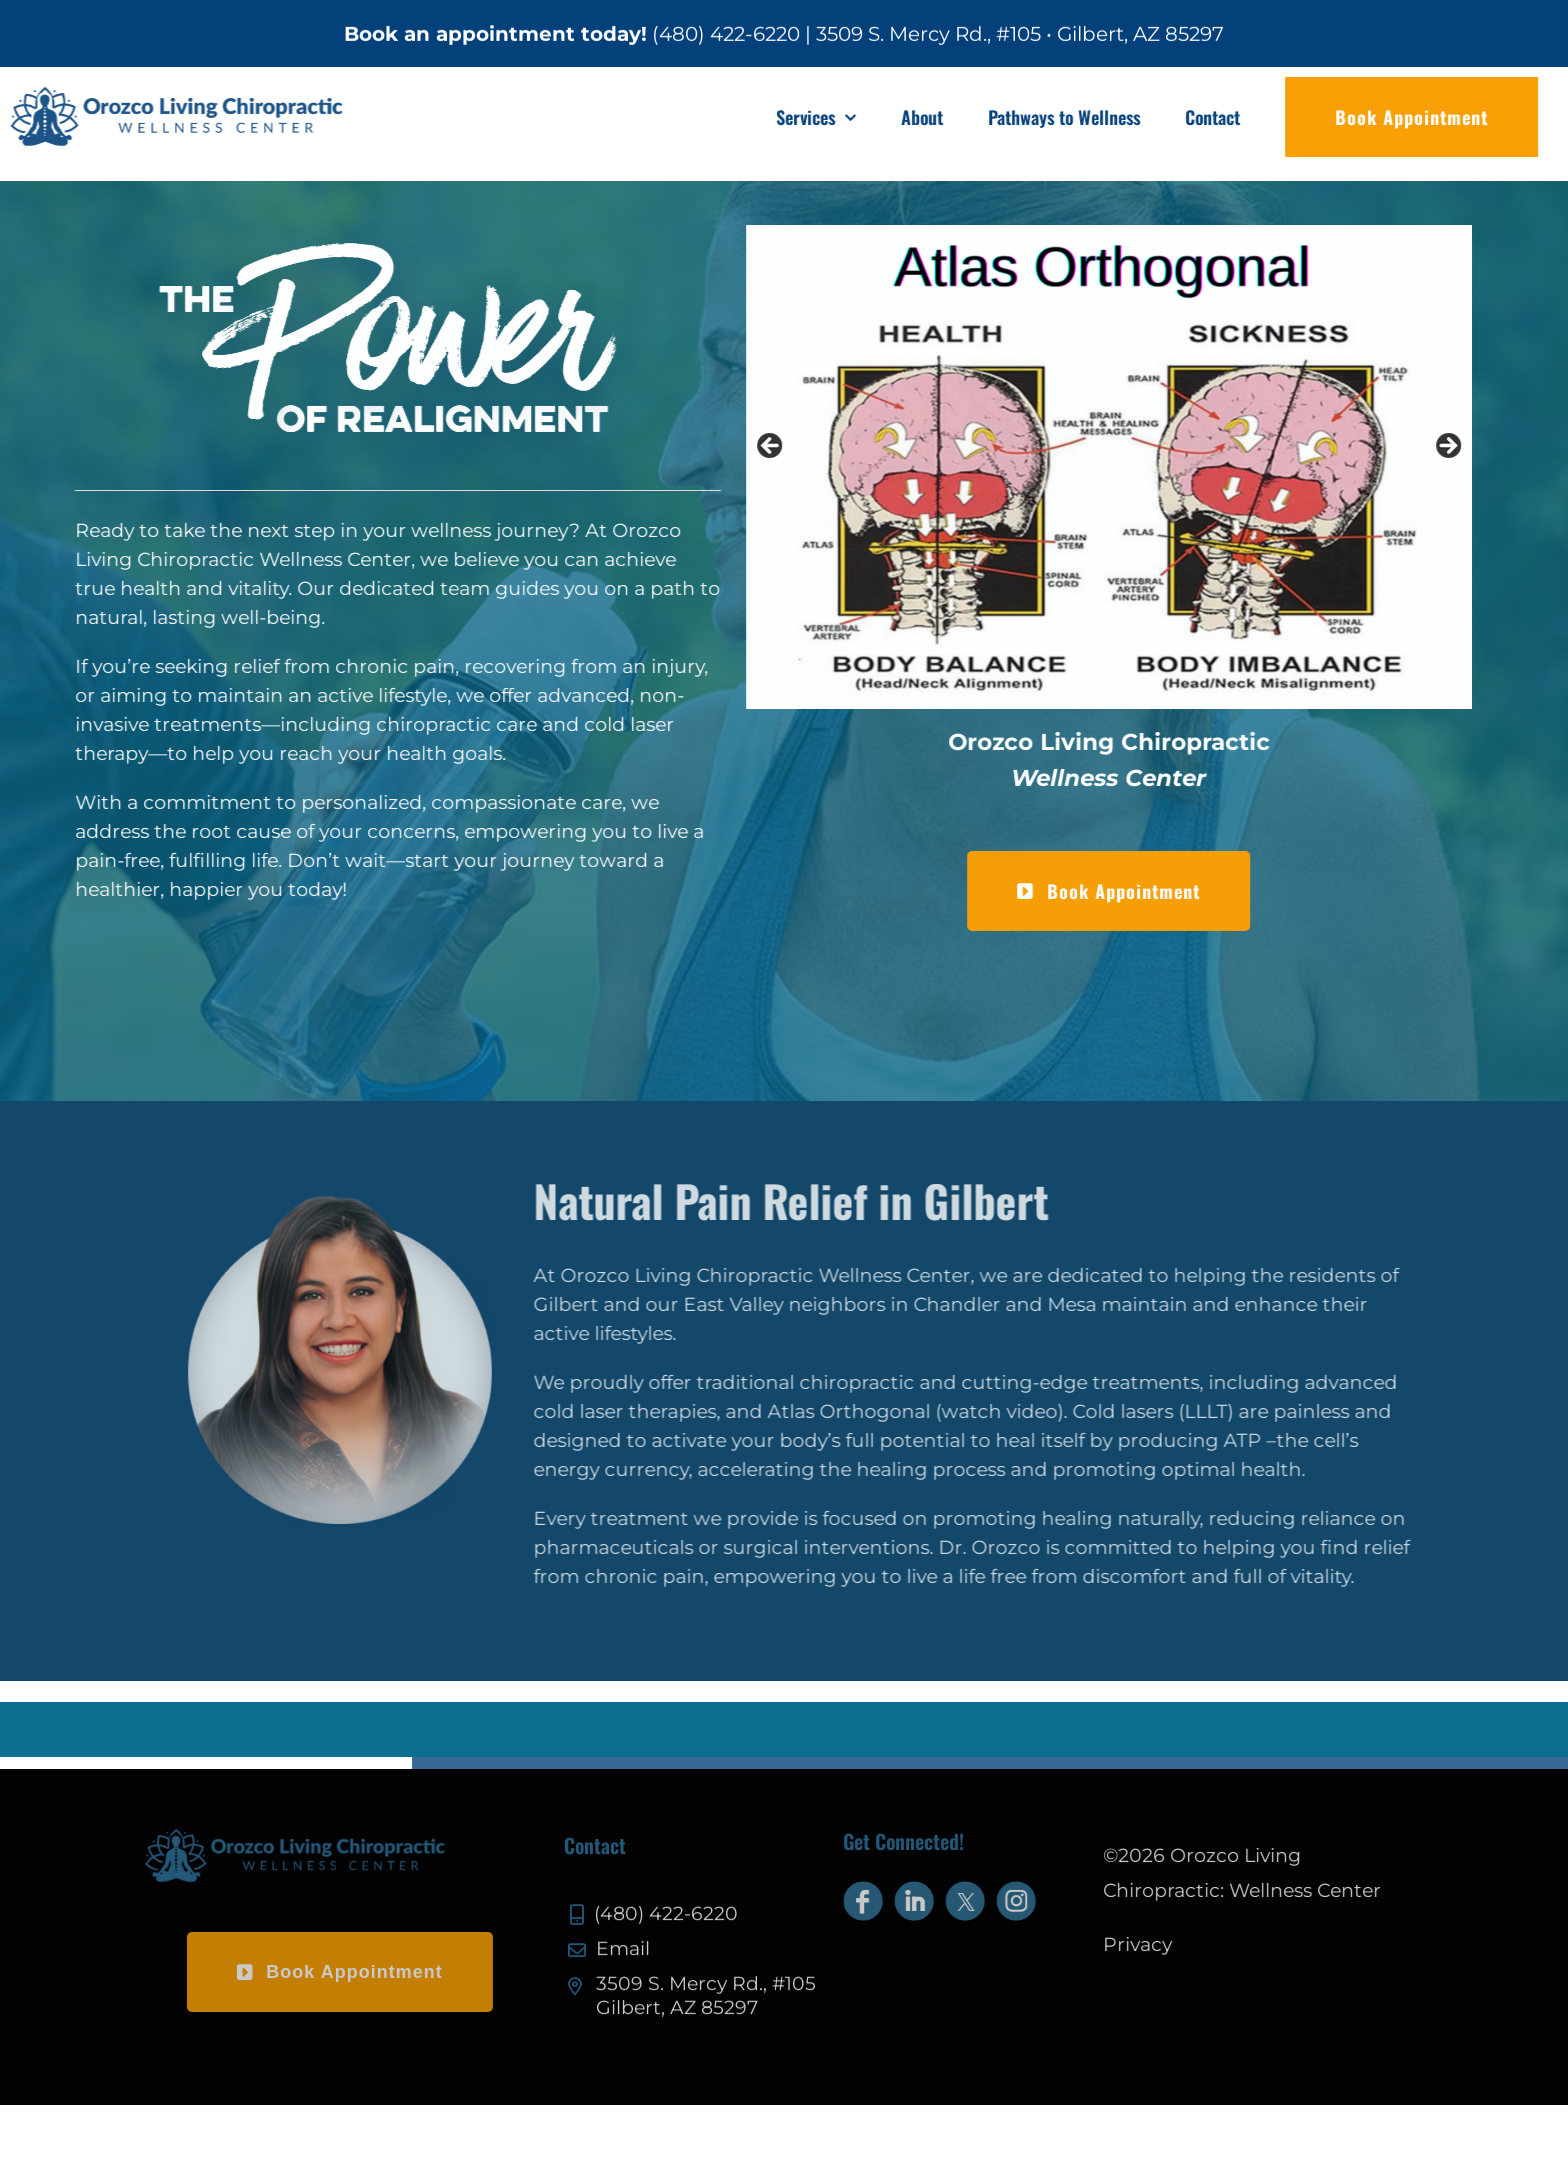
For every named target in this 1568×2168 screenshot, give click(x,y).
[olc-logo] (192, 96)
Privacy (1151, 1944)
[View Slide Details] (1112, 467)
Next (1450, 447)
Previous (774, 447)
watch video (1012, 1411)
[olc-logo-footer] (281, 1838)
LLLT (1218, 1411)
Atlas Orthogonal (861, 1411)
